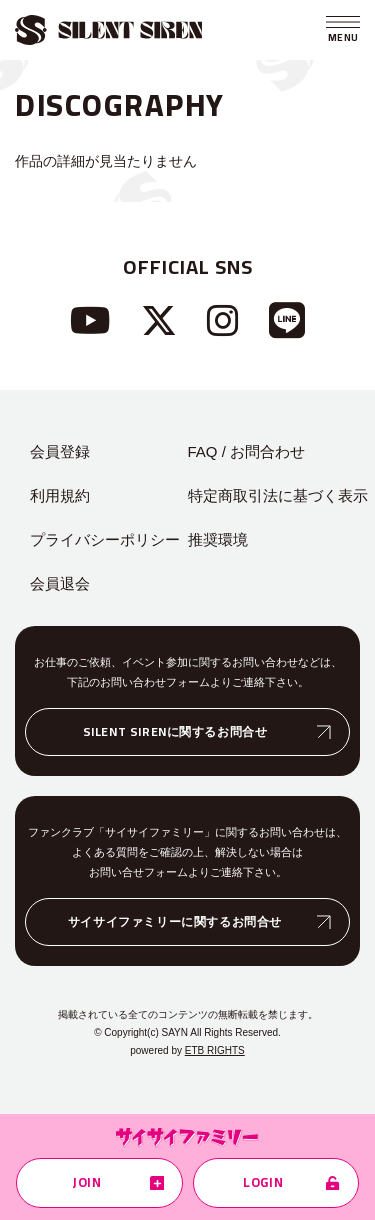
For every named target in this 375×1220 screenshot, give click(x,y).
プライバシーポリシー (105, 539)
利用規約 (60, 495)
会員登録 (60, 451)
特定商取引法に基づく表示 (278, 495)
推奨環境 (218, 539)
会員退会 (60, 583)
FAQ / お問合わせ (247, 451)
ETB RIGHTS (215, 1050)
